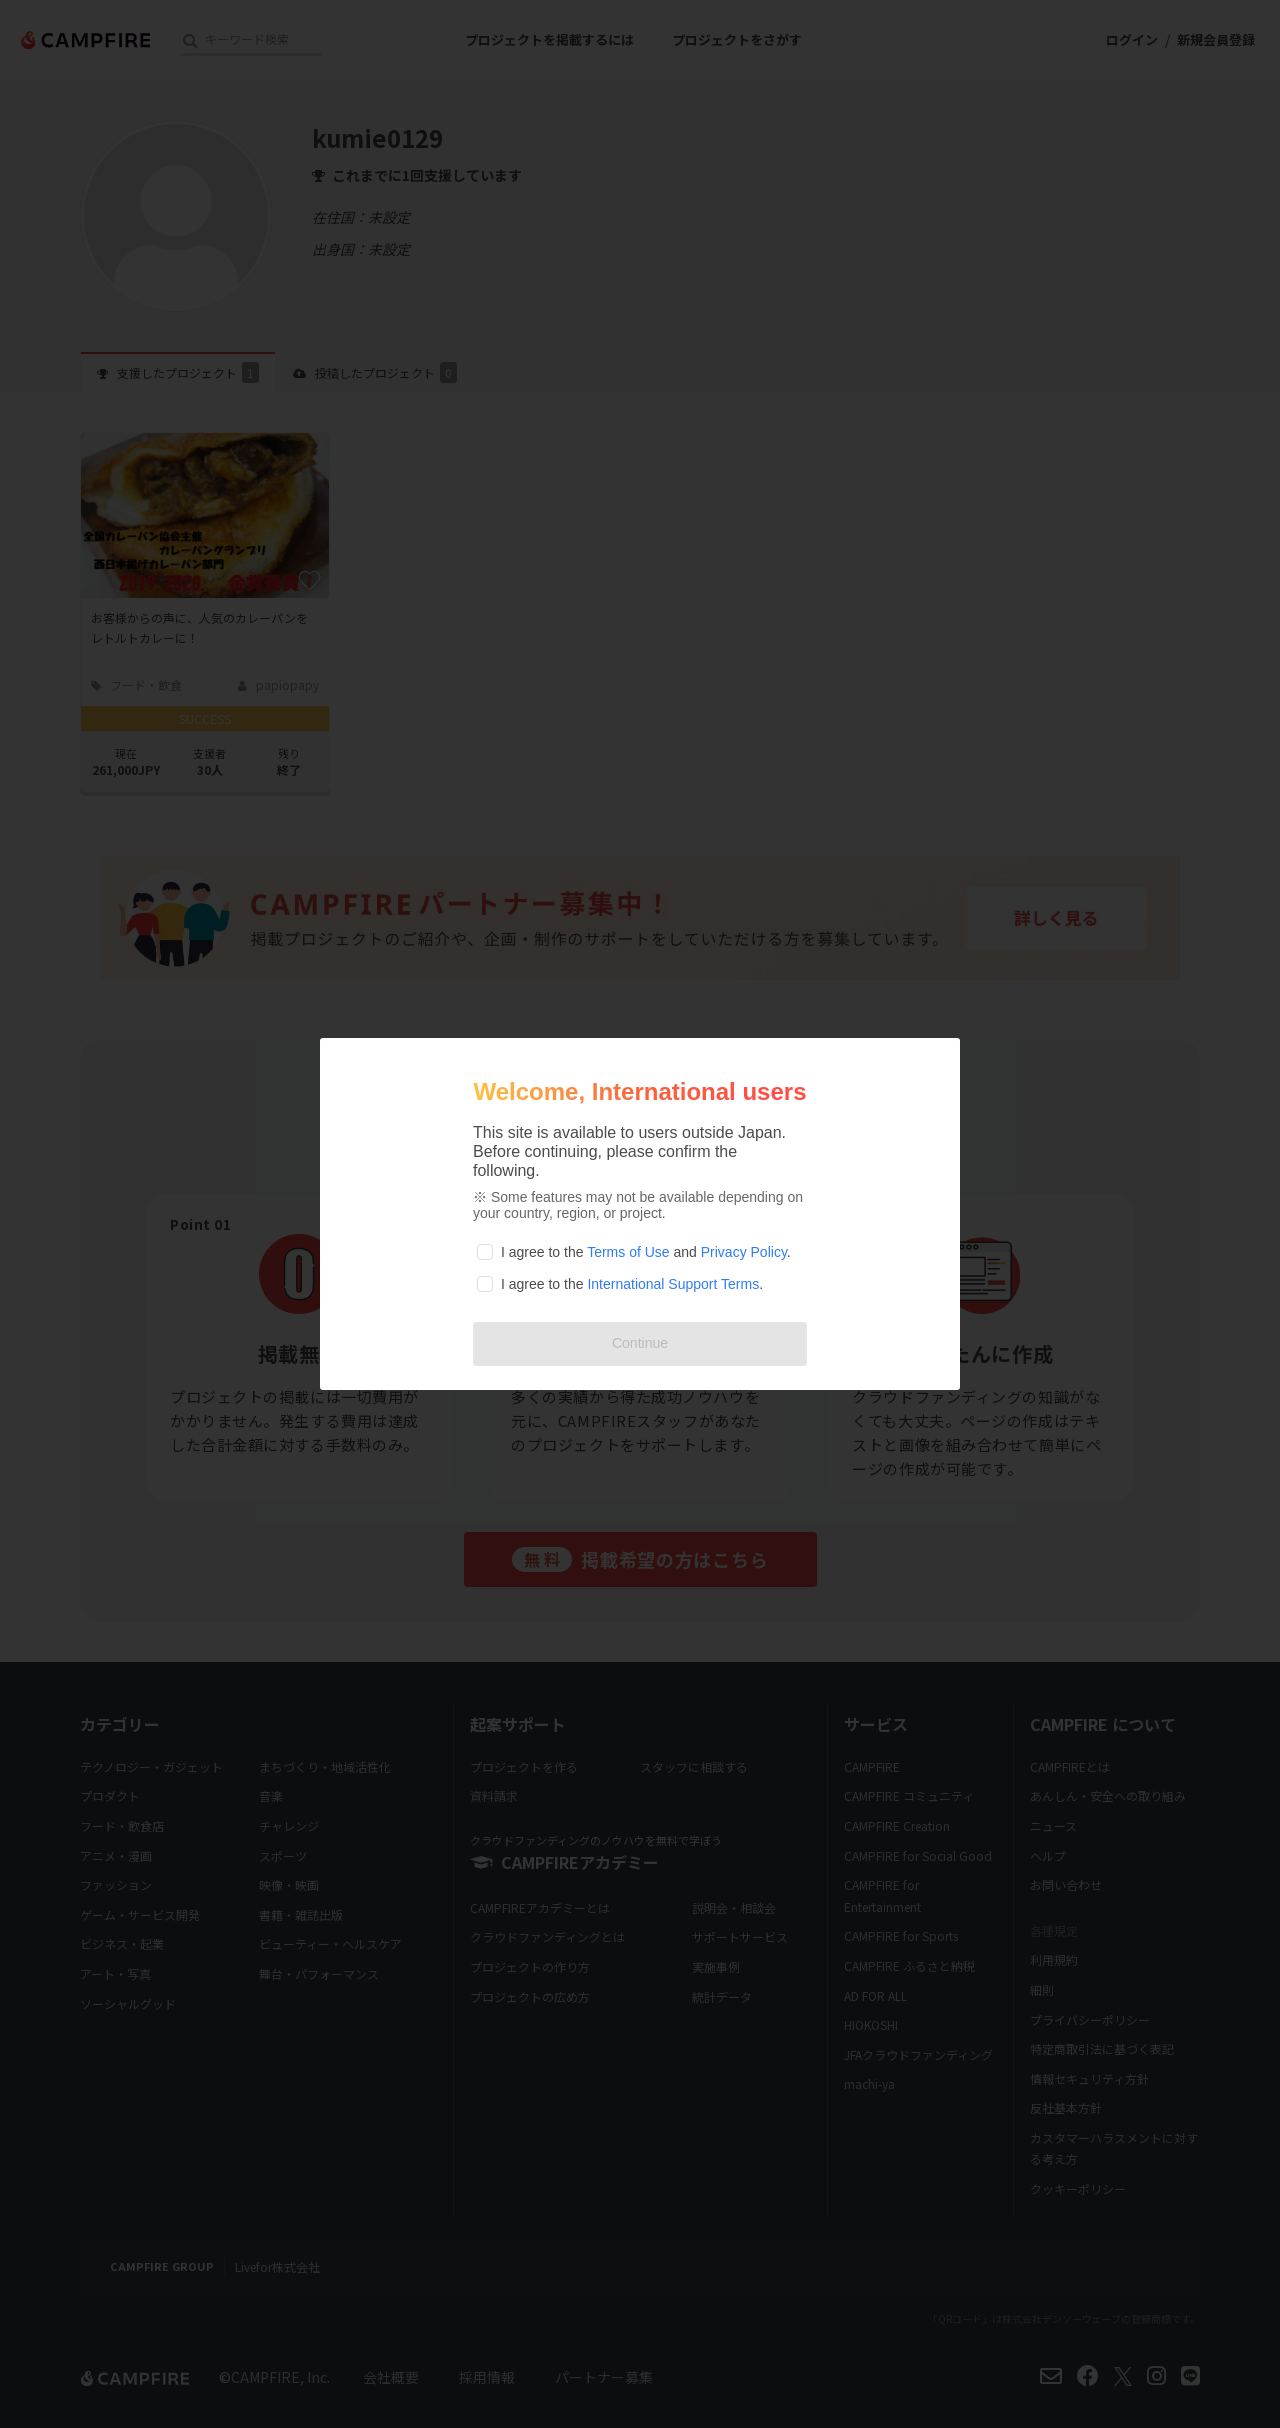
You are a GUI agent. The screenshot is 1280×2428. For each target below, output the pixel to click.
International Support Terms (673, 1284)
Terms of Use (628, 1252)
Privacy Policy (744, 1252)
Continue (640, 1343)
